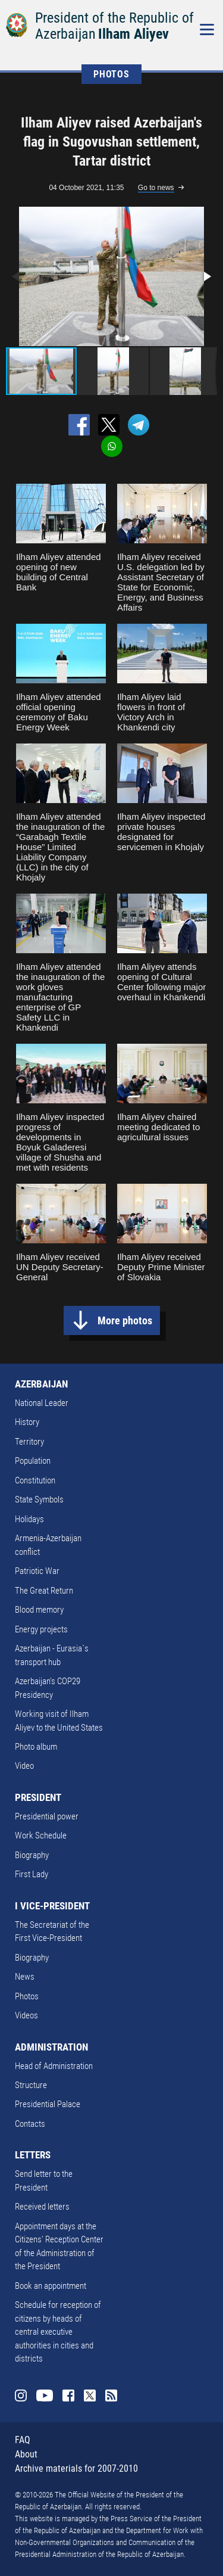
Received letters (42, 2206)
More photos (125, 1320)
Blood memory (39, 1609)
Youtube (44, 2395)
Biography (32, 1855)
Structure (31, 2085)
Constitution (35, 1480)
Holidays (29, 1519)
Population (33, 1460)
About (26, 2454)
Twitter (90, 2395)
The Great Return (44, 1590)
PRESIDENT (38, 1797)
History (27, 1422)
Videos (26, 2015)
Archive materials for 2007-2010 (76, 2468)
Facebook (68, 2395)
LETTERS (33, 2155)
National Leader (41, 1403)
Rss (111, 2395)
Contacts (30, 2123)
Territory (29, 1441)
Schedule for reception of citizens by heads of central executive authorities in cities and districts (58, 2332)
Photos (27, 1996)
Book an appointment (50, 2286)
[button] (206, 276)
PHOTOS (111, 74)
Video (24, 1765)
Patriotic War (37, 1571)
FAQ (22, 2440)
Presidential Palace (47, 2104)
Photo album (36, 1746)
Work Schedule (41, 1835)
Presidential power (46, 1816)
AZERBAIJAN (41, 1384)
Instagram (21, 2395)
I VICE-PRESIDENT (52, 1906)
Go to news (156, 187)
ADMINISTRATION (51, 2047)
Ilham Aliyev (133, 34)
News (24, 1976)
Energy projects (41, 1629)
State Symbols (39, 1499)
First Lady (31, 1874)
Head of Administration (54, 2066)
